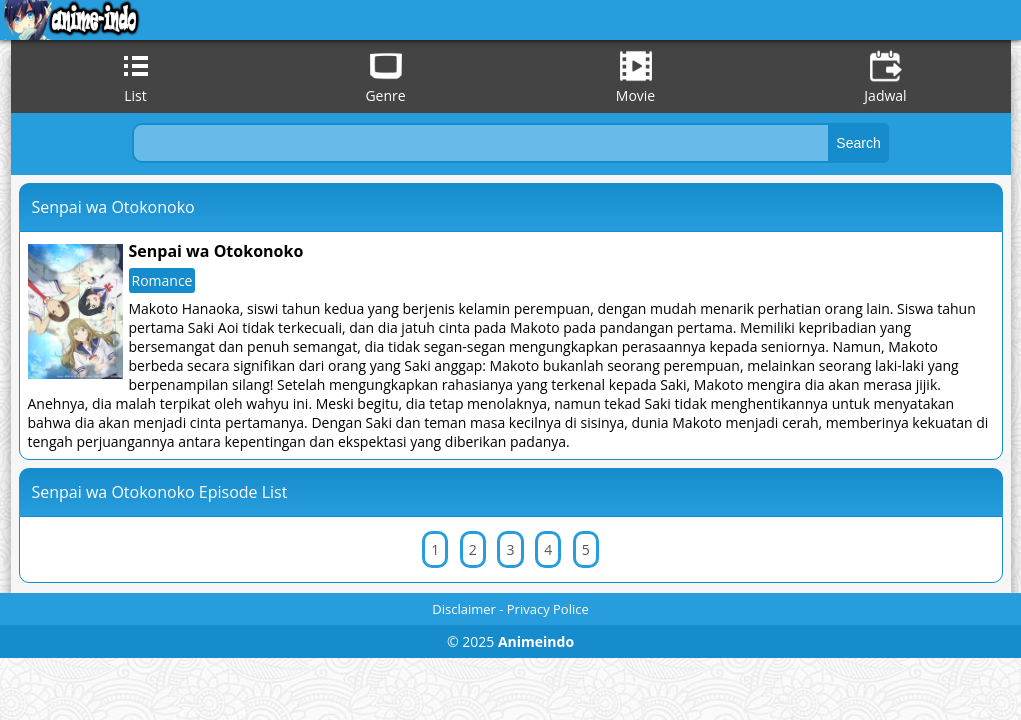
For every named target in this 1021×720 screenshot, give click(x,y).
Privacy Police (548, 609)
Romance (162, 280)
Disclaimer (464, 609)
